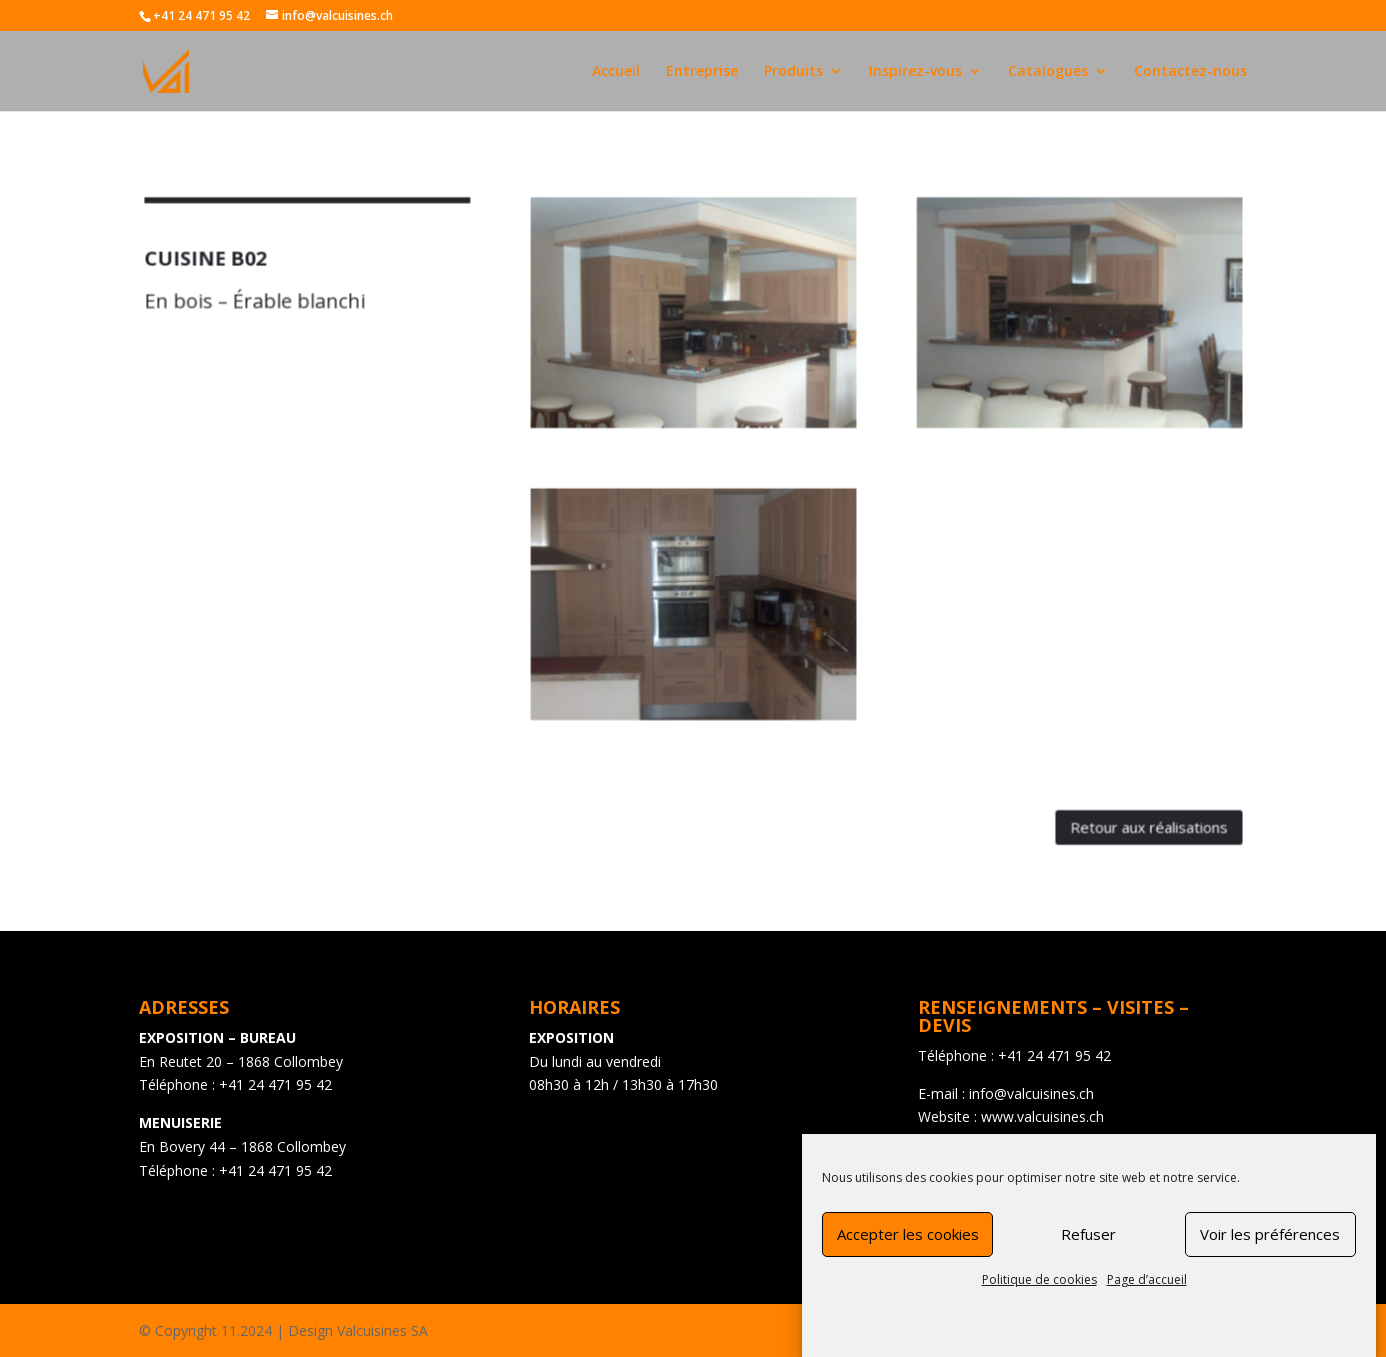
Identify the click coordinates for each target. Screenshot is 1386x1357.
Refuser (1088, 1251)
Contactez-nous (1190, 72)
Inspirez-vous (915, 72)
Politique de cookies (1039, 1296)
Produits (793, 72)
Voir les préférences (1270, 1251)
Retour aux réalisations (1099, 794)
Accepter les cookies (908, 1251)
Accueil (616, 72)
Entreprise (702, 72)
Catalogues (1048, 72)
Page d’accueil (1147, 1296)
